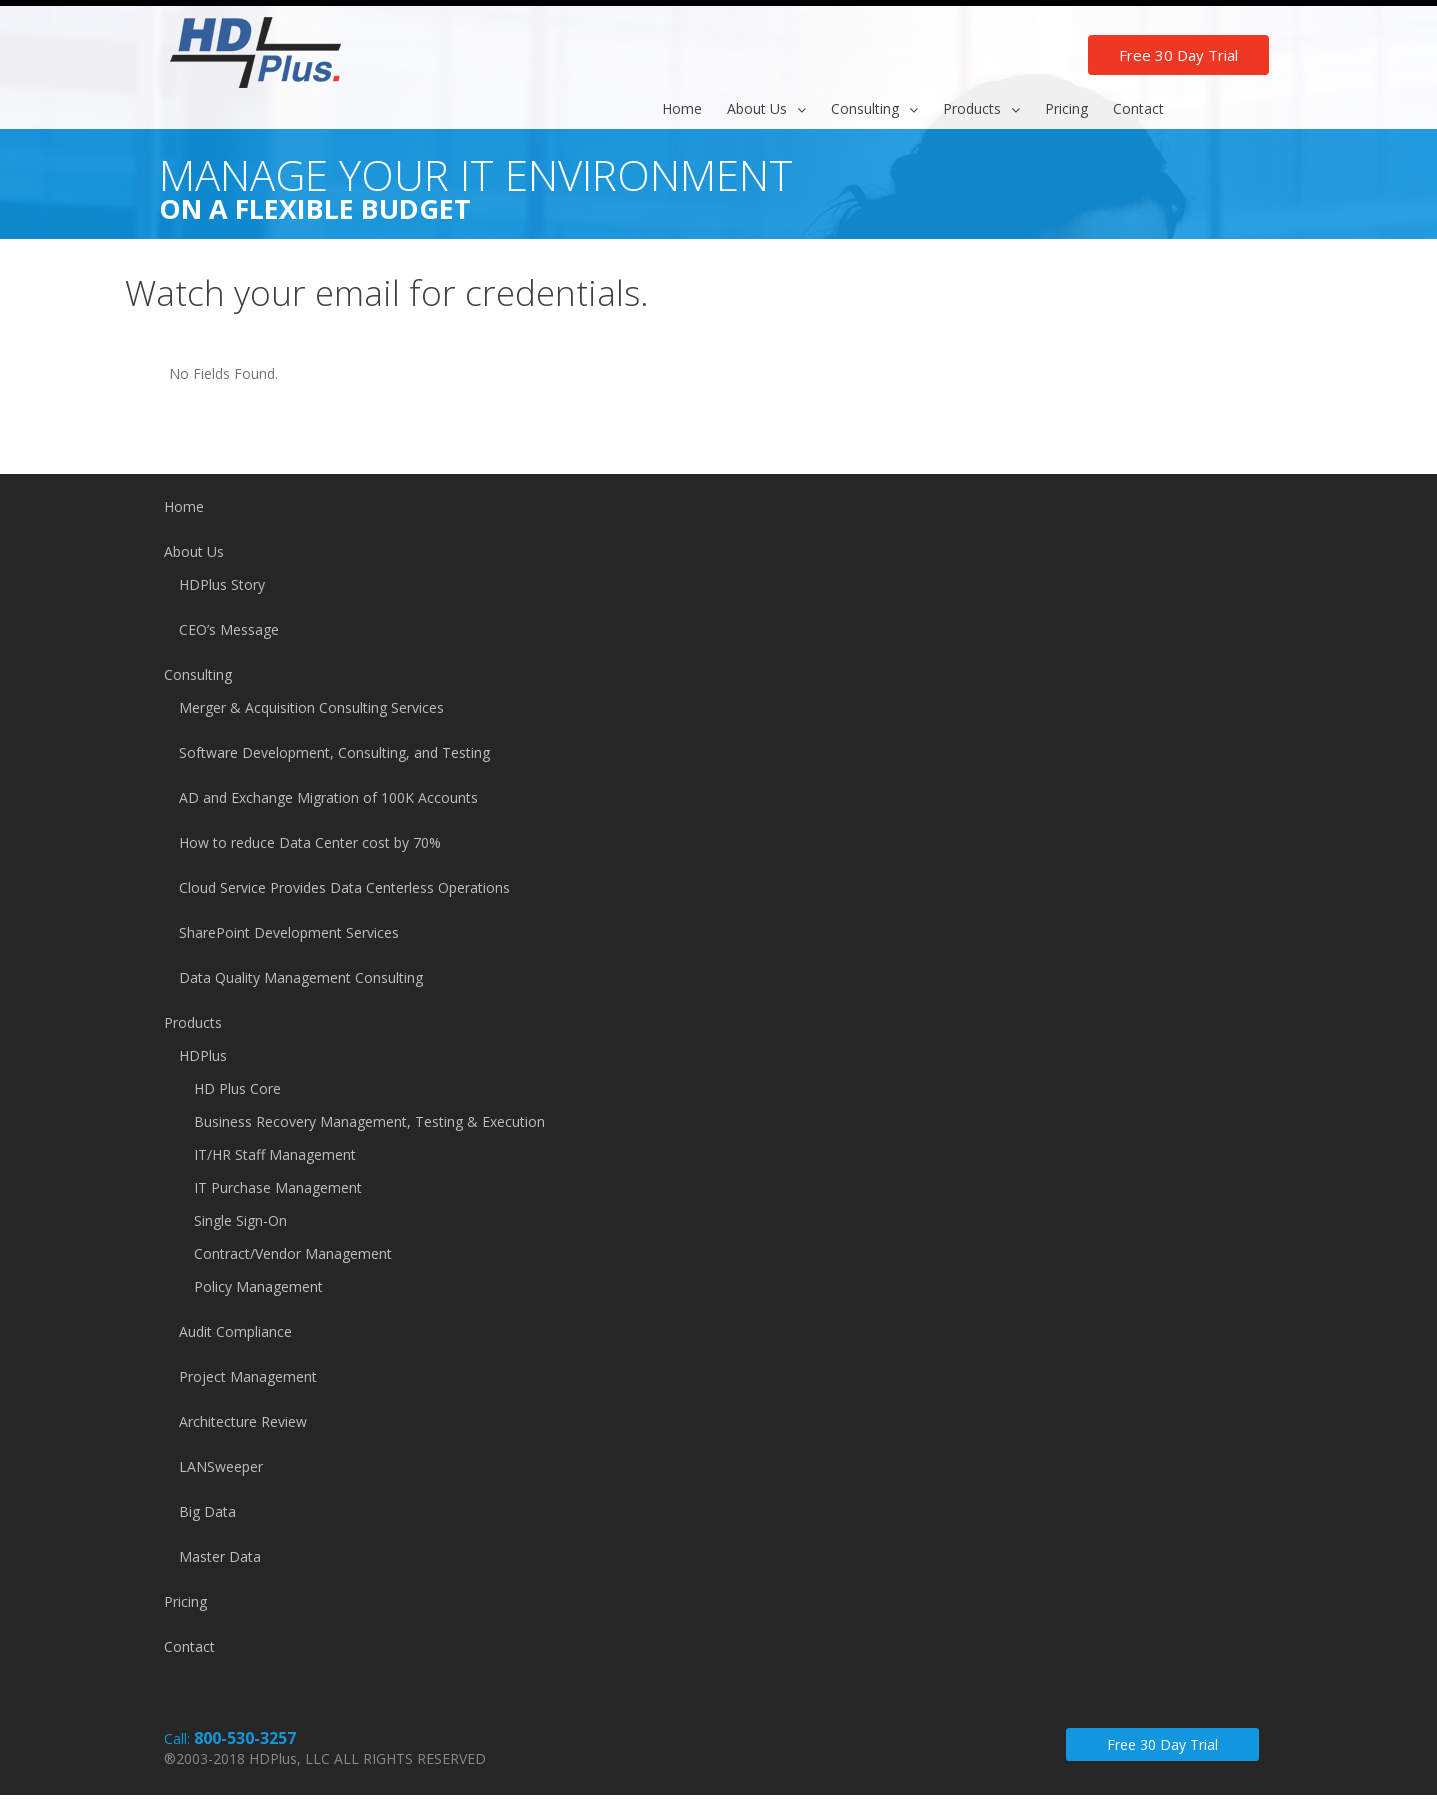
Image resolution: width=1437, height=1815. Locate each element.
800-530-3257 (245, 1738)
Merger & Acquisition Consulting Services (311, 707)
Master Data (220, 1556)
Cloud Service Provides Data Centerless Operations (344, 887)
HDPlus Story (222, 584)
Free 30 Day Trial (1178, 55)
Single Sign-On (240, 1220)
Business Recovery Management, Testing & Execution (369, 1121)
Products (193, 1022)
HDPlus (203, 1055)
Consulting (198, 674)
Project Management (248, 1376)
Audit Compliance (235, 1331)
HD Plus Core (237, 1088)
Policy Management (258, 1286)
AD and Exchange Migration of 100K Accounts (328, 797)
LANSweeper (221, 1466)
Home (184, 506)
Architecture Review (243, 1421)
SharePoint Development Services (289, 932)
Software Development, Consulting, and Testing (334, 752)
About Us (194, 551)
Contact (189, 1646)
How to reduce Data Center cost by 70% (310, 842)
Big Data (207, 1511)
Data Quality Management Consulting (301, 977)
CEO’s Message (229, 629)
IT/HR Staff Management (275, 1154)
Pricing (185, 1601)
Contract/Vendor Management (293, 1253)
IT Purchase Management (278, 1187)
